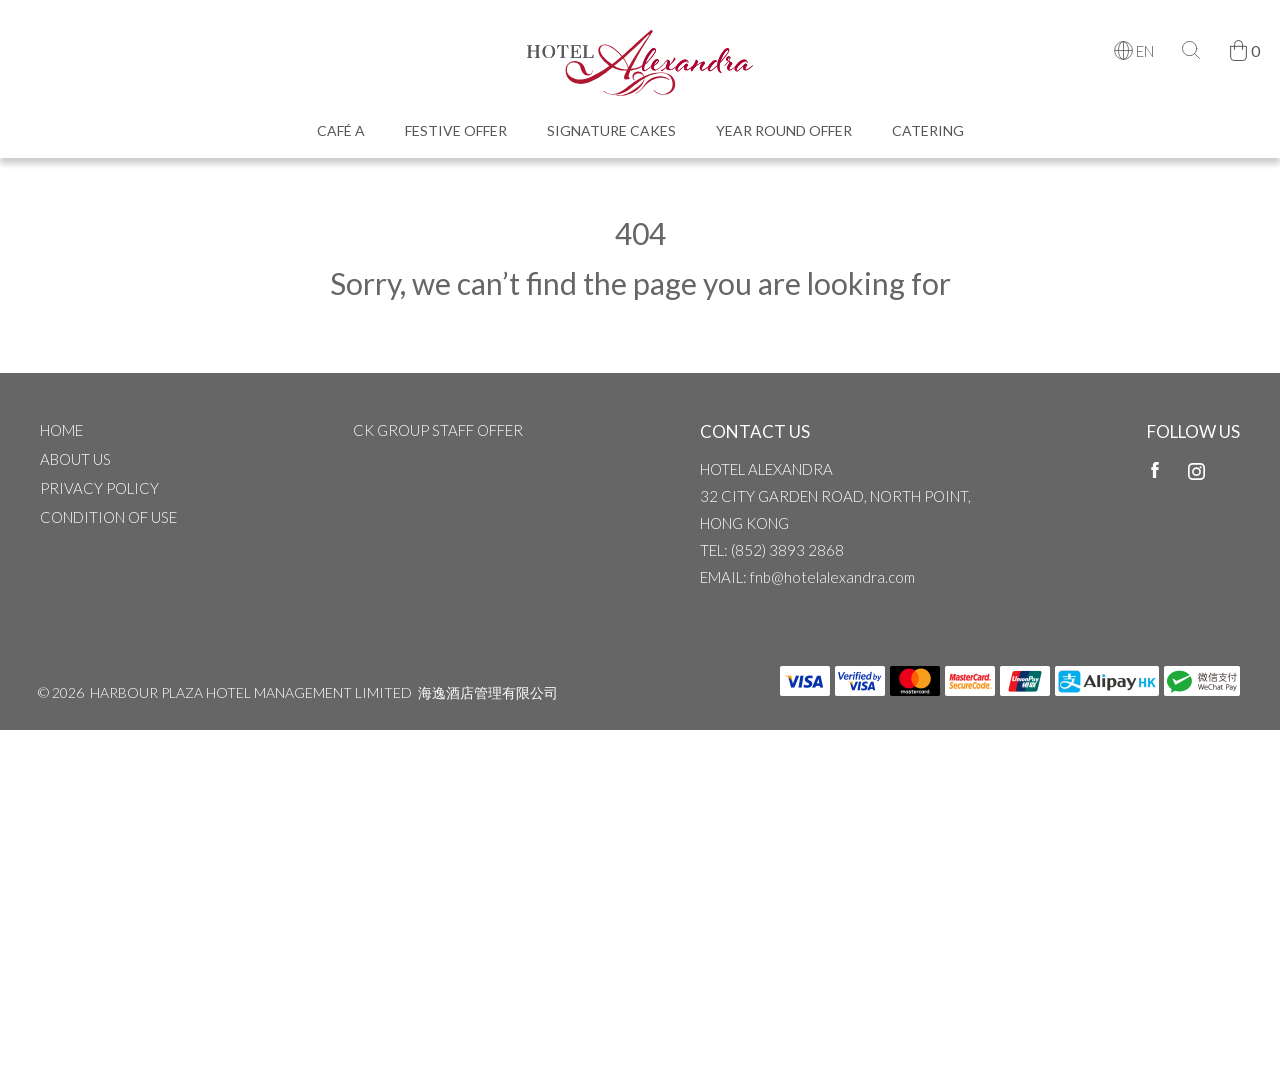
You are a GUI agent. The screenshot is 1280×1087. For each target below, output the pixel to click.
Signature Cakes (611, 130)
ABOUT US (75, 459)
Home (61, 430)
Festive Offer (456, 130)
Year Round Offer (784, 130)
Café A (341, 130)
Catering (928, 130)
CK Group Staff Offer (438, 430)
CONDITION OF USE (108, 517)
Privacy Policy (99, 488)
